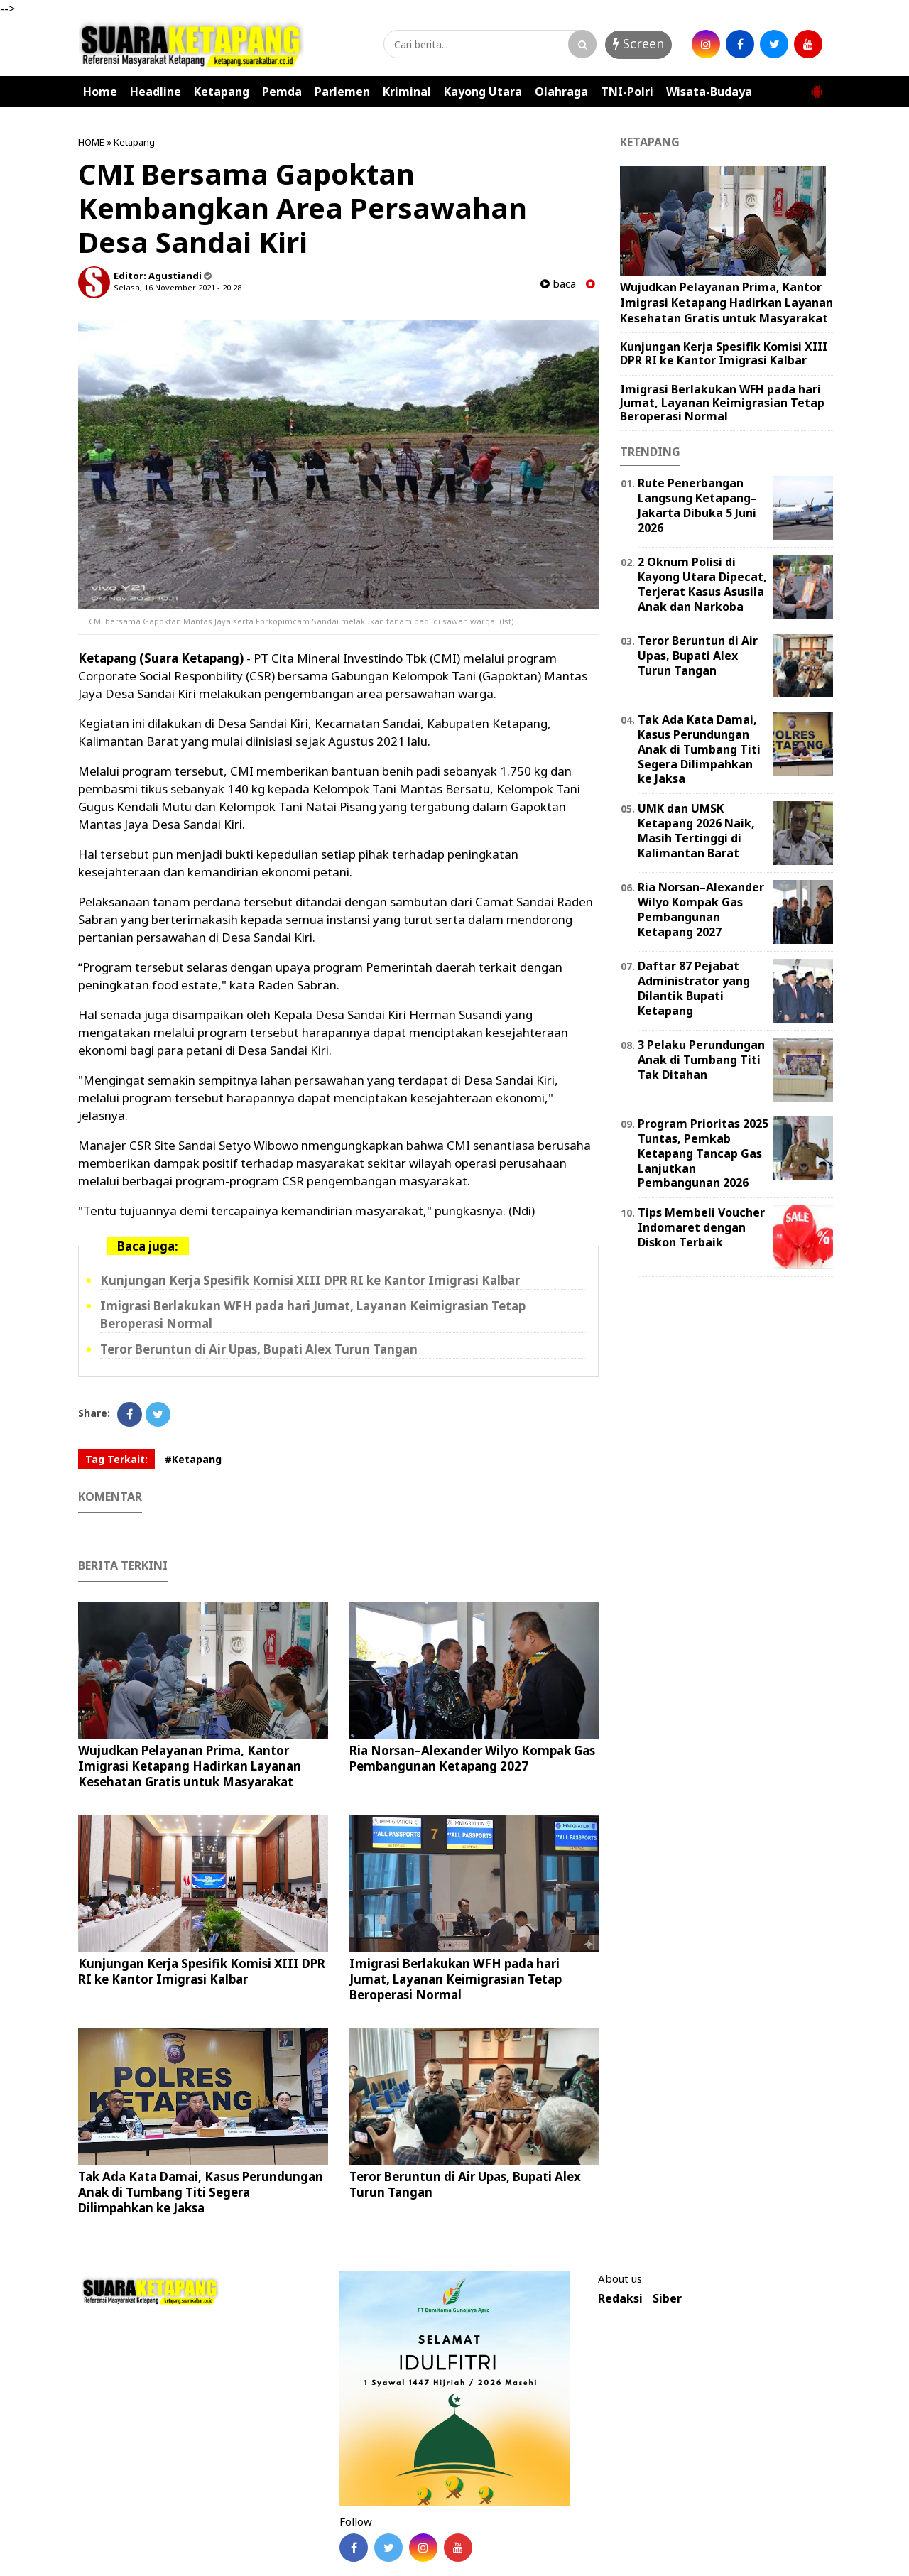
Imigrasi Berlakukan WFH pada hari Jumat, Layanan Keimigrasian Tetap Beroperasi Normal (455, 1979)
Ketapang (221, 91)
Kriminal (407, 91)
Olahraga (561, 91)
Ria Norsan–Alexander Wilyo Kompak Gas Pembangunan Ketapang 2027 (472, 1758)
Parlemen (342, 91)
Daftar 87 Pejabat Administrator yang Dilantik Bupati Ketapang (694, 988)
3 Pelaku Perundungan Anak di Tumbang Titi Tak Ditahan (701, 1059)
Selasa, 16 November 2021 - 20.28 (177, 287)
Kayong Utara (483, 91)
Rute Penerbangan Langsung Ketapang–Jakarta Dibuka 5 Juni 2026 (697, 505)
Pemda (282, 91)
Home (100, 91)
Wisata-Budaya (709, 91)
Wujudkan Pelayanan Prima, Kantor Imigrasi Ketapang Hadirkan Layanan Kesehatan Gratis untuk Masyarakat (189, 1766)
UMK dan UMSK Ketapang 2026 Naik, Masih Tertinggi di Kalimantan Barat (696, 830)
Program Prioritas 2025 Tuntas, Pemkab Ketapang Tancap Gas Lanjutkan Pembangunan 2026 (703, 1153)
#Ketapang (193, 1459)
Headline (155, 91)
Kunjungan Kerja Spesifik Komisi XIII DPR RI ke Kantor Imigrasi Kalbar (310, 1280)
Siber (667, 2298)
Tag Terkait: (116, 1459)
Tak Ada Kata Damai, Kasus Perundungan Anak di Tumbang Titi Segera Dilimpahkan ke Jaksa (200, 2192)
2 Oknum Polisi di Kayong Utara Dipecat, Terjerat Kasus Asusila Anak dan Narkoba (702, 584)
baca (558, 284)
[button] (817, 86)
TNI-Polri (627, 91)
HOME (91, 142)
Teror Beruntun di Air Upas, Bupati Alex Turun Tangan (259, 1349)
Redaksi (620, 2298)
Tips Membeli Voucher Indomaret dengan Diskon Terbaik (701, 1227)
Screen (638, 43)
